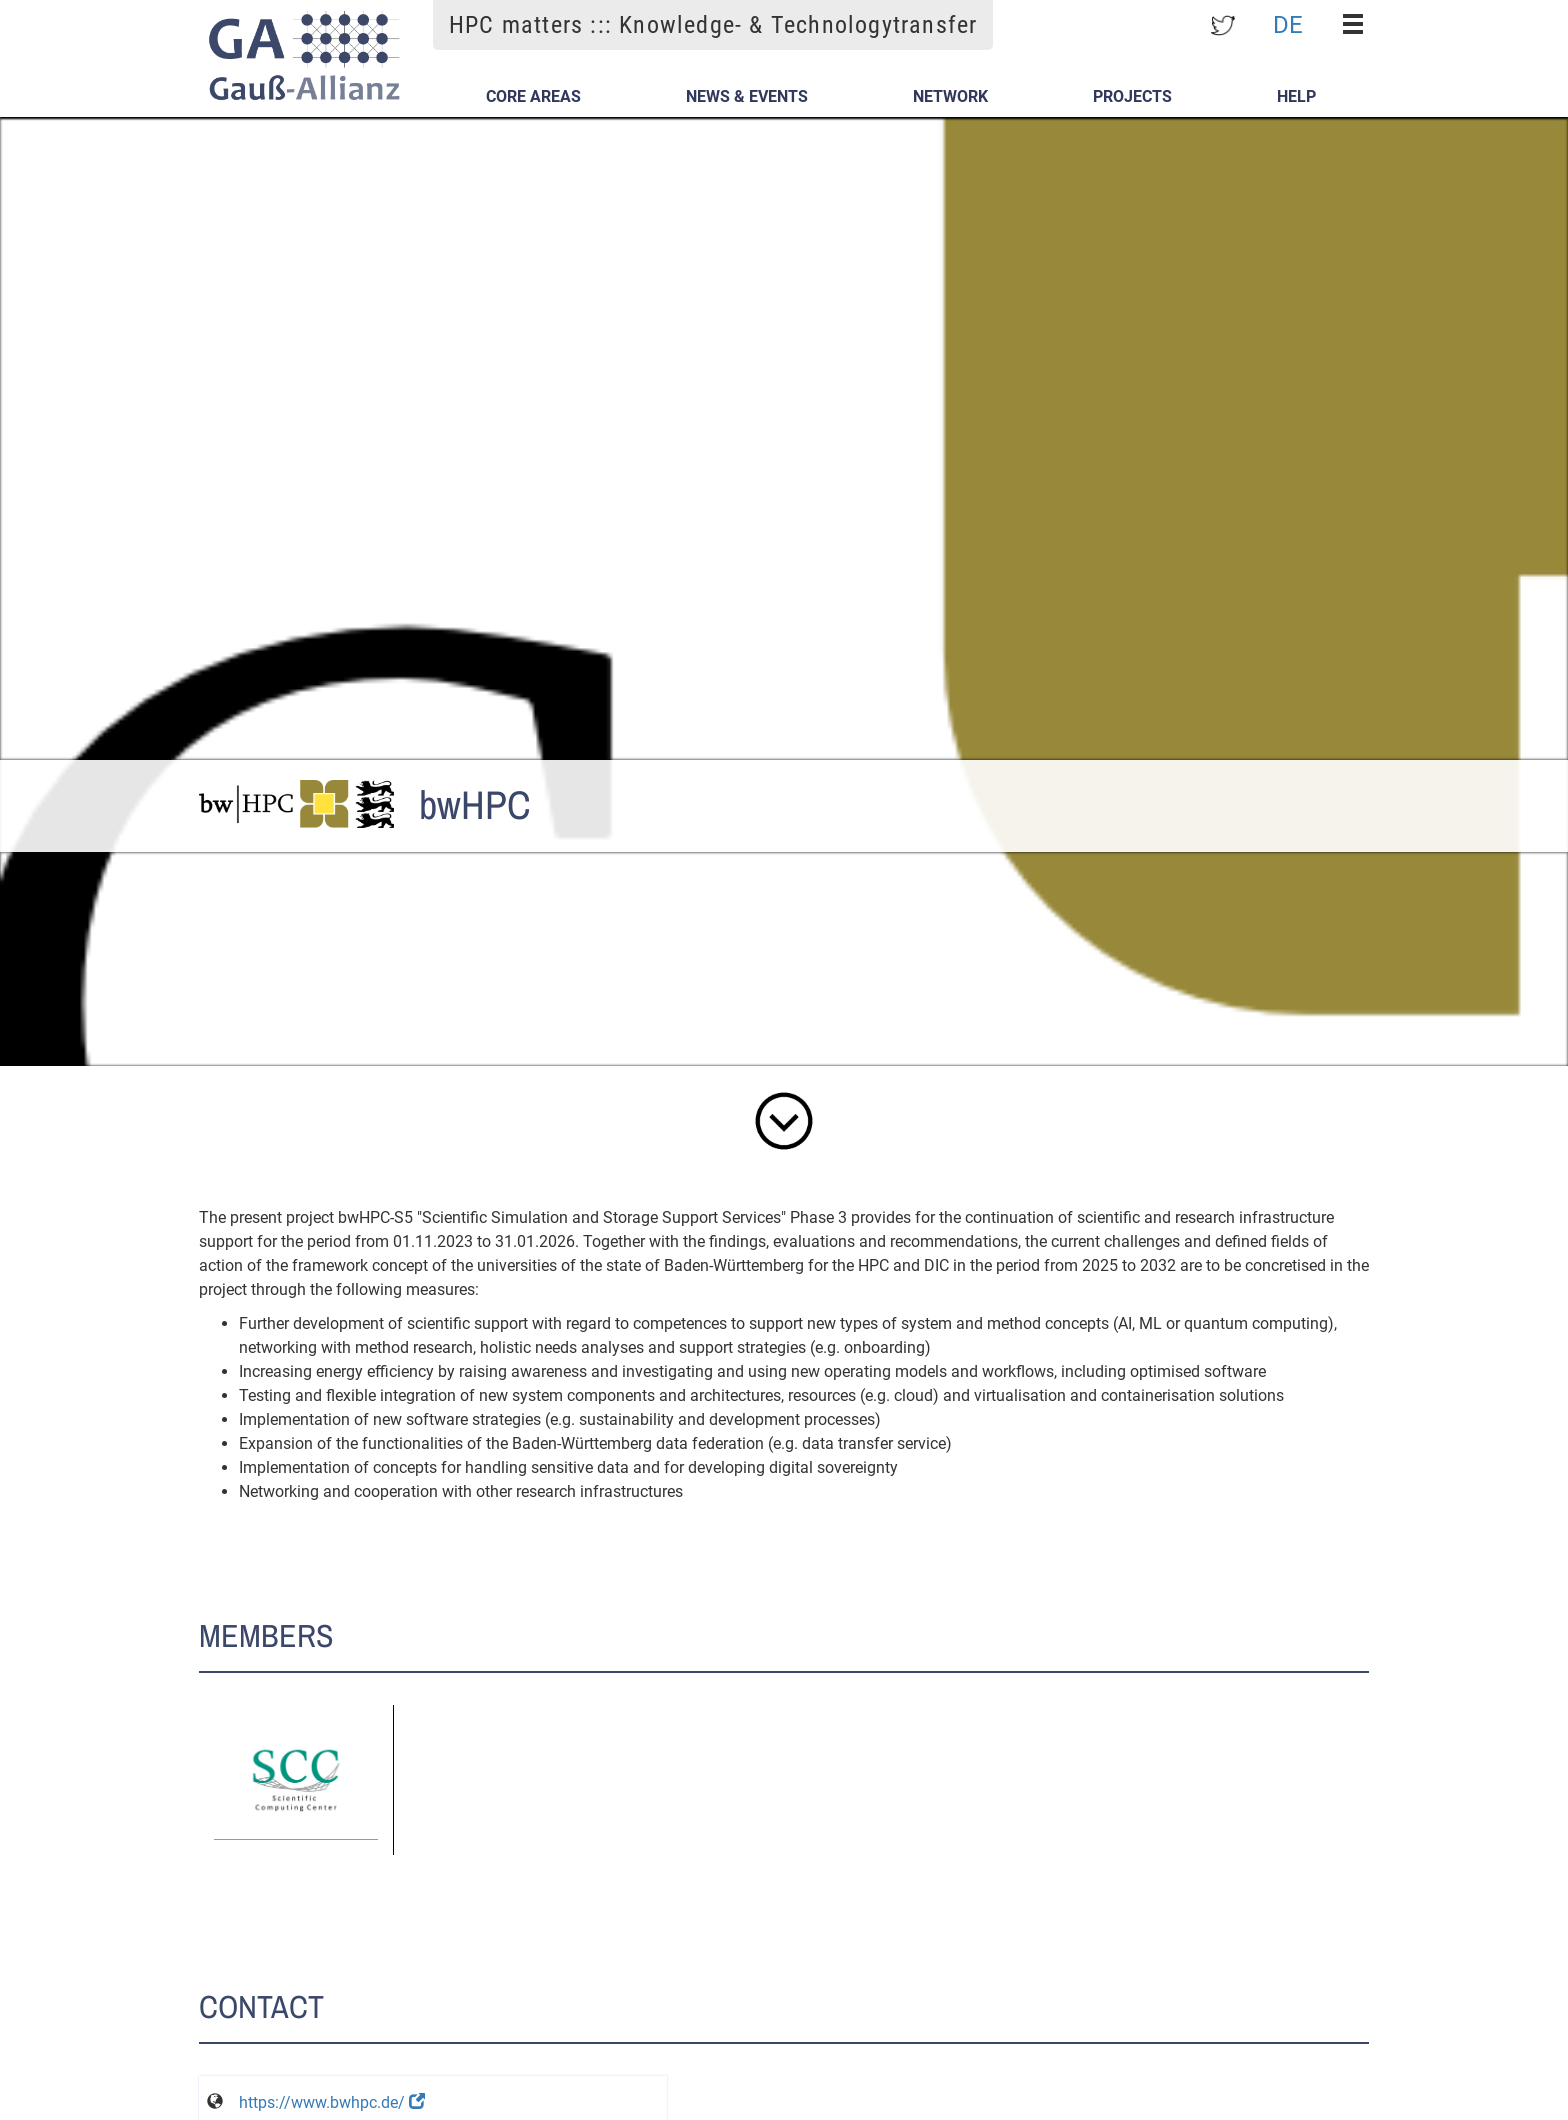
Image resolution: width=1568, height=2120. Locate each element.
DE (1288, 24)
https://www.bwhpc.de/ (332, 2102)
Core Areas (533, 96)
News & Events (747, 96)
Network (950, 96)
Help (1296, 96)
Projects (1132, 96)
